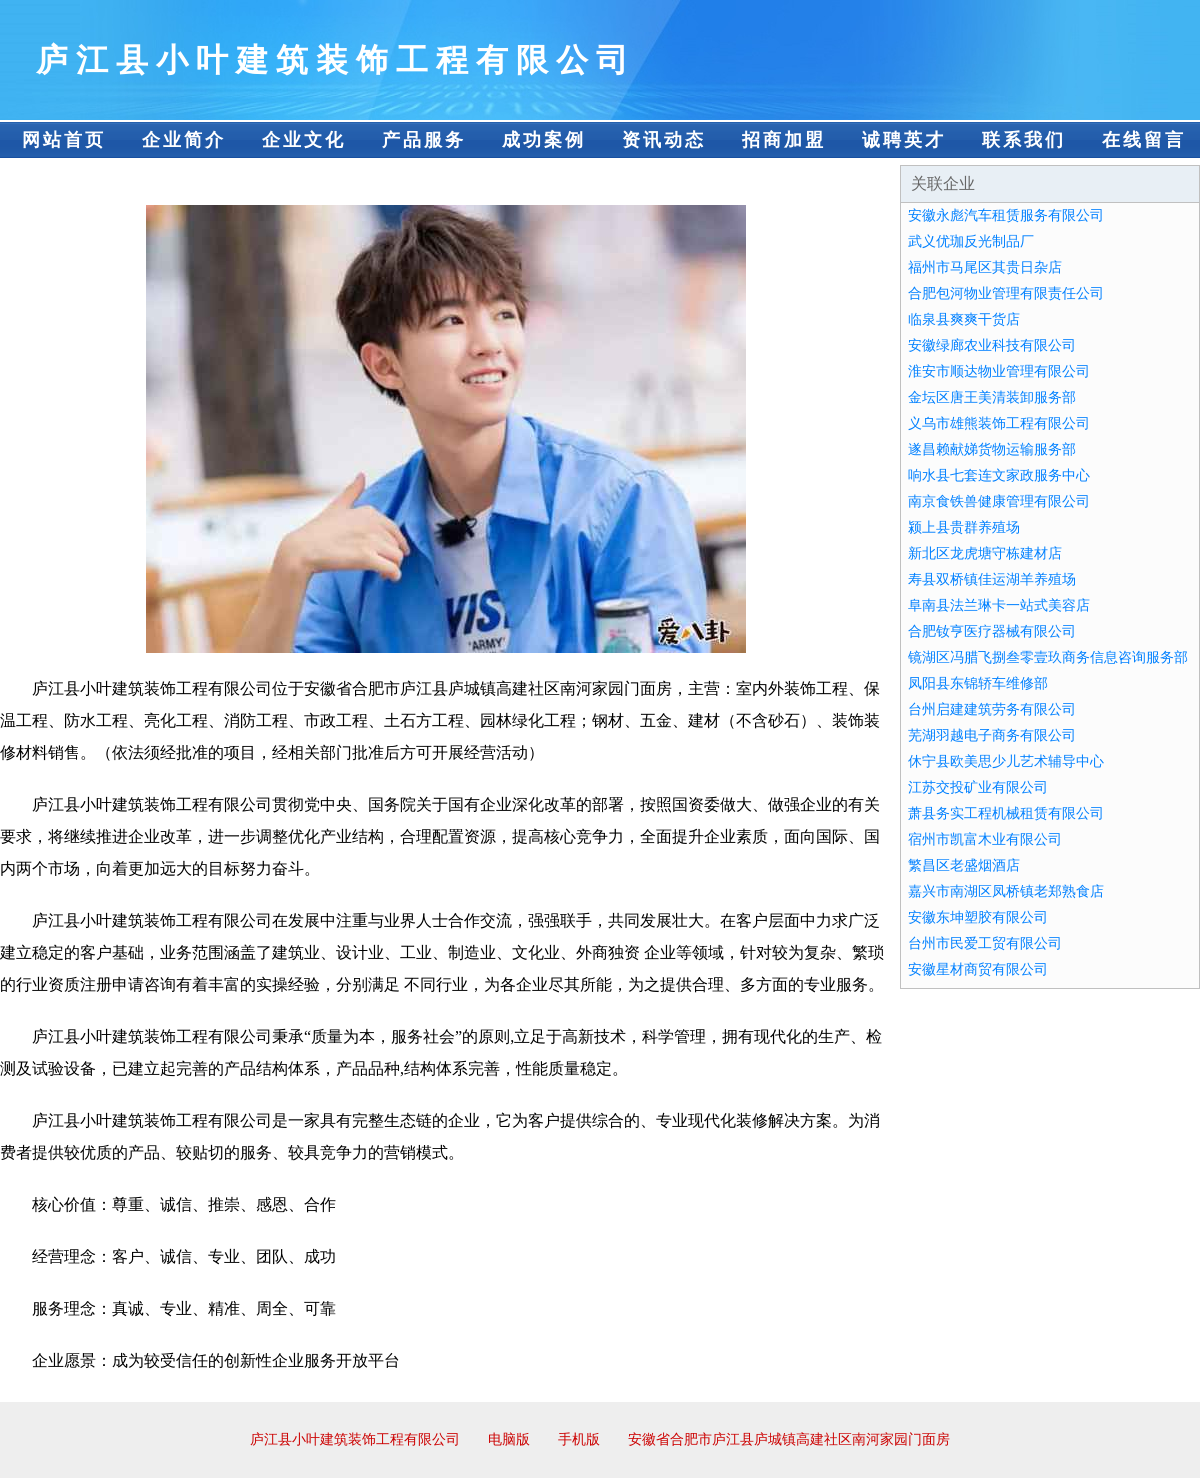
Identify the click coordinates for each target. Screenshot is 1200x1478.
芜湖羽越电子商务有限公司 (992, 735)
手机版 (579, 1439)
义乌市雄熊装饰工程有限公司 (999, 423)
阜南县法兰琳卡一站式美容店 (999, 605)
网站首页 (64, 140)
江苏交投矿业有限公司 (978, 787)
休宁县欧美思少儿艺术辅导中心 (1006, 761)
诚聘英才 (904, 140)
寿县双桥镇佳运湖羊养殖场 (992, 579)
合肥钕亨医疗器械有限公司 (992, 631)
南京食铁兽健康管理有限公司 (999, 501)
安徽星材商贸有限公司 (978, 969)
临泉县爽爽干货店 (964, 319)
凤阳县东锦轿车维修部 (978, 683)
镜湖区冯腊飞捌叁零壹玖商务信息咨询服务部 (1048, 657)
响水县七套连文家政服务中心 (999, 475)
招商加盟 (784, 140)
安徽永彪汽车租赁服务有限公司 (1006, 215)
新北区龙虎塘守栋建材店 (985, 553)
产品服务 (424, 140)
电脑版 (509, 1439)
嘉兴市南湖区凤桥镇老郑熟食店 (1006, 891)
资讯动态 (664, 140)
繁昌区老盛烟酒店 (964, 865)
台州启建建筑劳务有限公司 (992, 709)
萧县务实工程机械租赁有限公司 (1006, 813)
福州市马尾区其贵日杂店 (985, 267)
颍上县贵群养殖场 (964, 527)
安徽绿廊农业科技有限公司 (992, 345)
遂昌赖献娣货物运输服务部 (992, 449)
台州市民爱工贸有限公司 (985, 943)
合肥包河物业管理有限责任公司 (1006, 293)
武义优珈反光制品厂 (971, 241)
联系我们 (1024, 140)
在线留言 (1144, 140)
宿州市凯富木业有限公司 (985, 839)
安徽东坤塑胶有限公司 (978, 917)
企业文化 (304, 140)
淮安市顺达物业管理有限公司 (999, 371)
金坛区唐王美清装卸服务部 (992, 397)
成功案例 (544, 140)
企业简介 (184, 140)
